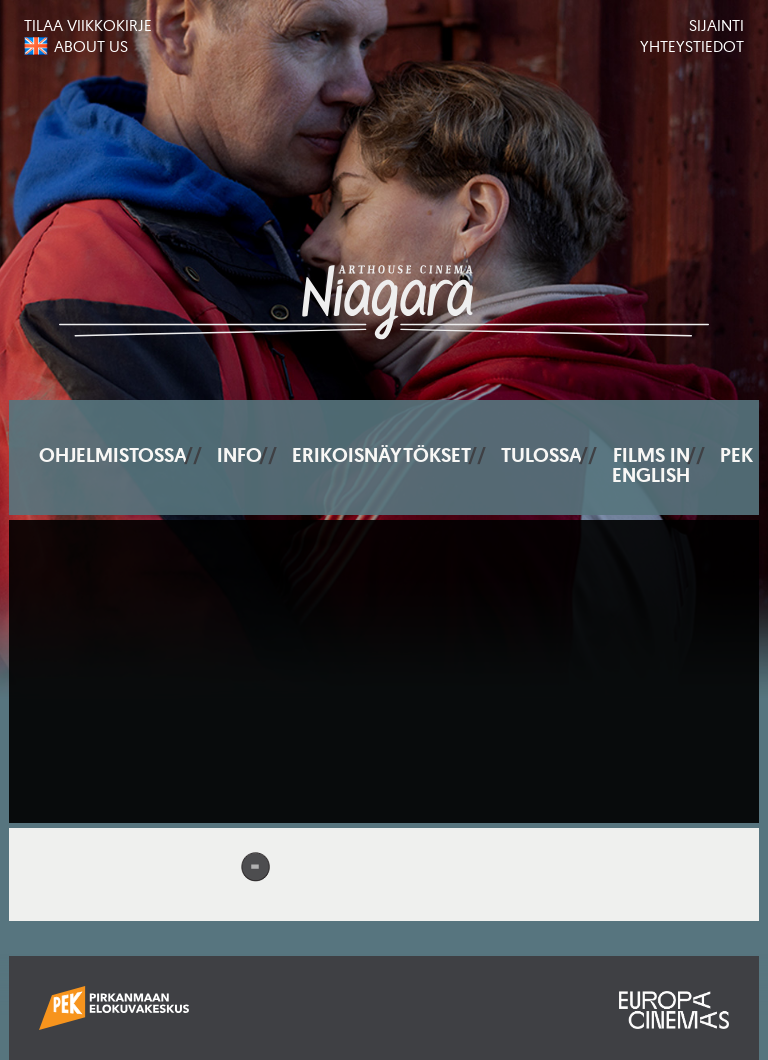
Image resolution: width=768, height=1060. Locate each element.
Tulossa (541, 455)
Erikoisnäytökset (381, 455)
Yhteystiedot (692, 46)
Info (239, 455)
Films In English (651, 465)
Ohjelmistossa (113, 455)
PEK (736, 455)
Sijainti (716, 25)
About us (91, 46)
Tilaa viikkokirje (88, 25)
